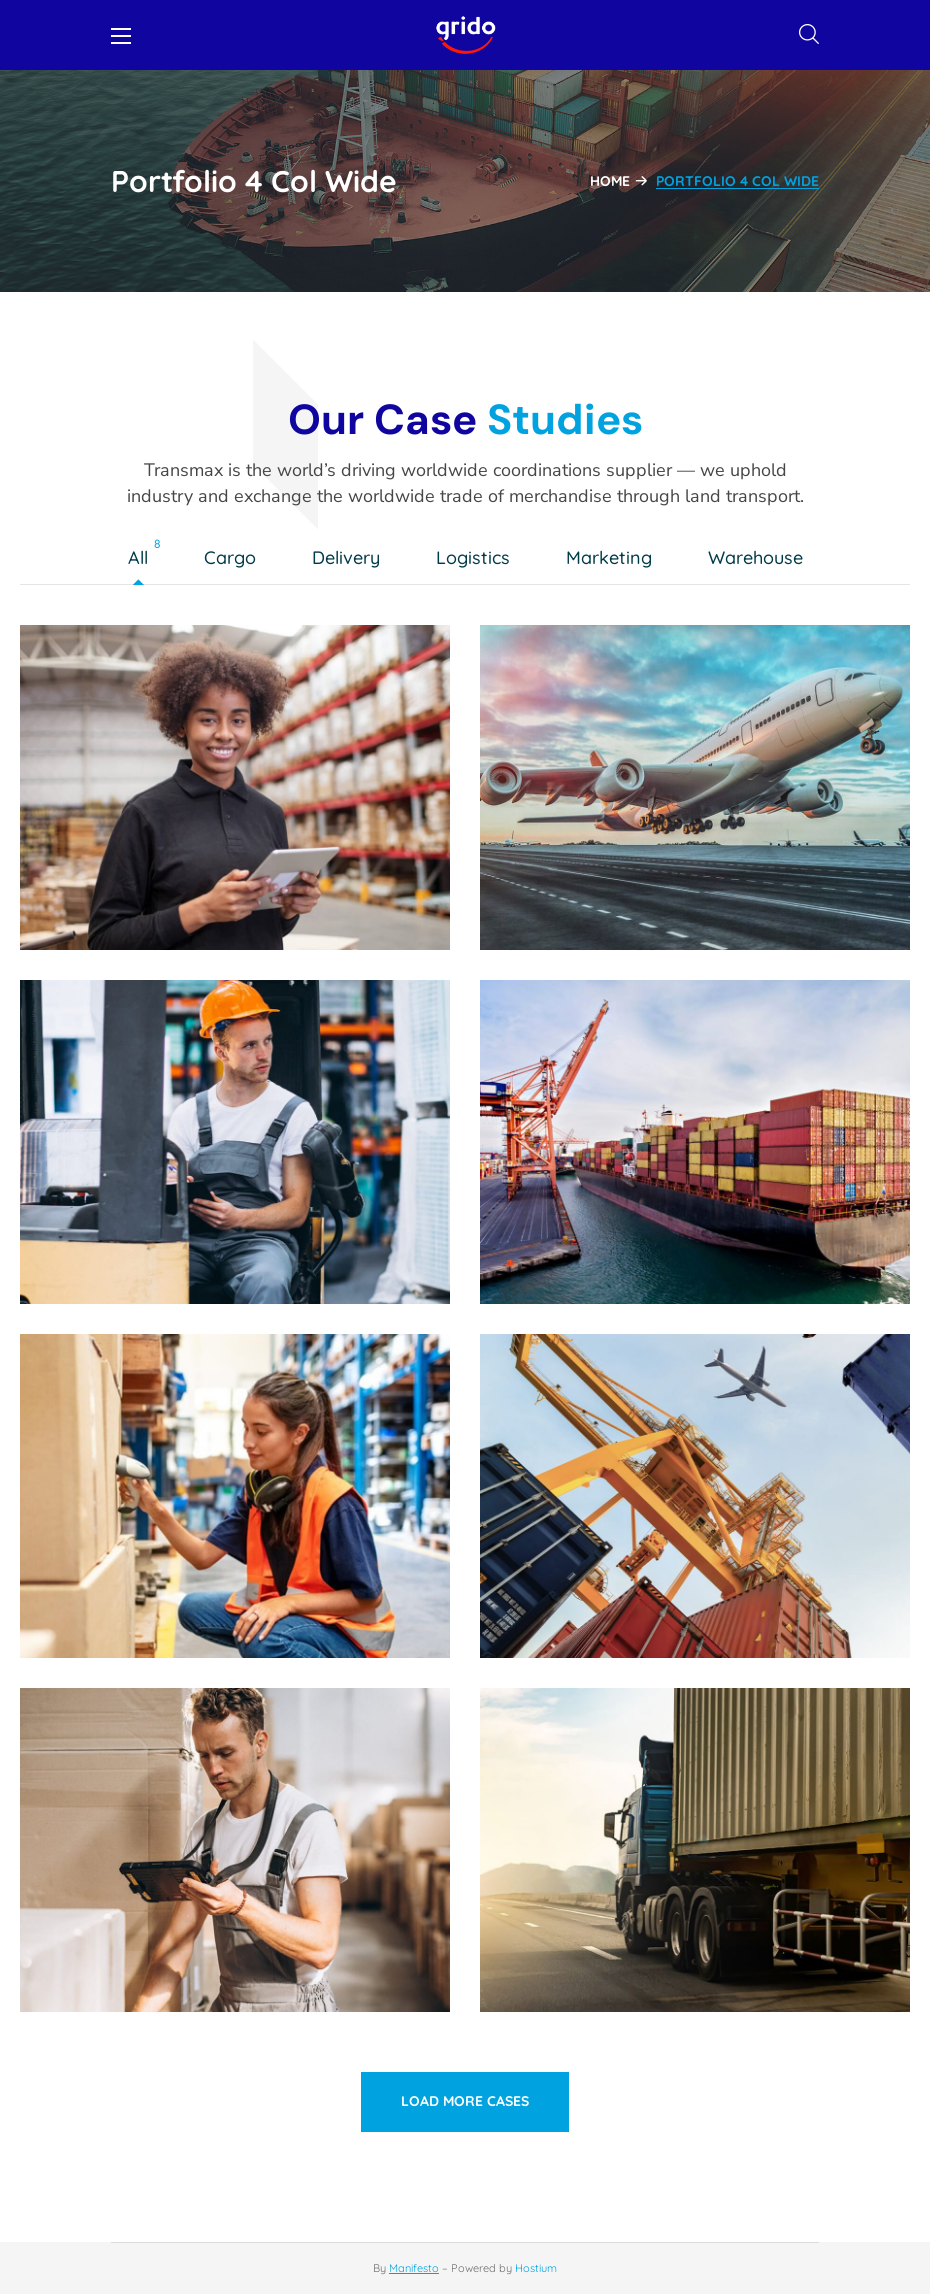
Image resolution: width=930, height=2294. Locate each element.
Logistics (478, 559)
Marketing (614, 559)
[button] (809, 35)
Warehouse (760, 559)
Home (610, 181)
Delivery (351, 559)
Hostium (536, 2268)
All (143, 559)
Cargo (235, 559)
